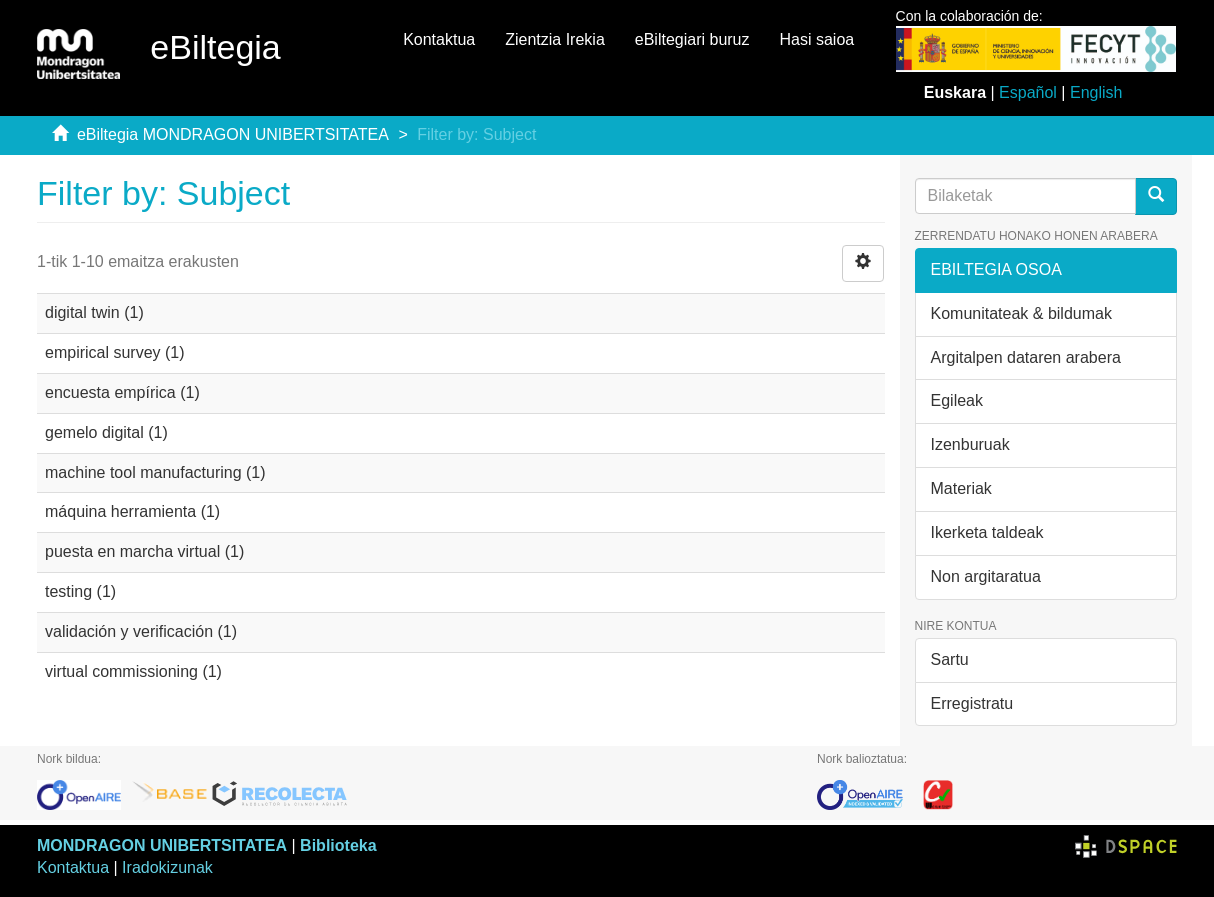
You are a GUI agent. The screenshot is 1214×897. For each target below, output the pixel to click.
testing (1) (80, 591)
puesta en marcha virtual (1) (144, 551)
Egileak (957, 400)
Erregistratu (972, 703)
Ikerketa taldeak (987, 532)
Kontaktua (439, 39)
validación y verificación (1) (141, 631)
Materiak (961, 488)
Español (1028, 92)
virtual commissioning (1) (133, 671)
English (1096, 92)
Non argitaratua (986, 576)
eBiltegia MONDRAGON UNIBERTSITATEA (233, 134)
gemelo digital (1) (106, 432)
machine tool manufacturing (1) (155, 472)
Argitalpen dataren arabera (1026, 357)
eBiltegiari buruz (692, 39)
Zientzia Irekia (555, 39)
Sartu (950, 659)
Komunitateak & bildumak (1021, 313)
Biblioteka (338, 845)
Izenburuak (970, 444)
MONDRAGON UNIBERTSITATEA (162, 845)
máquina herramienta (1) (132, 511)
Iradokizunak (167, 867)
